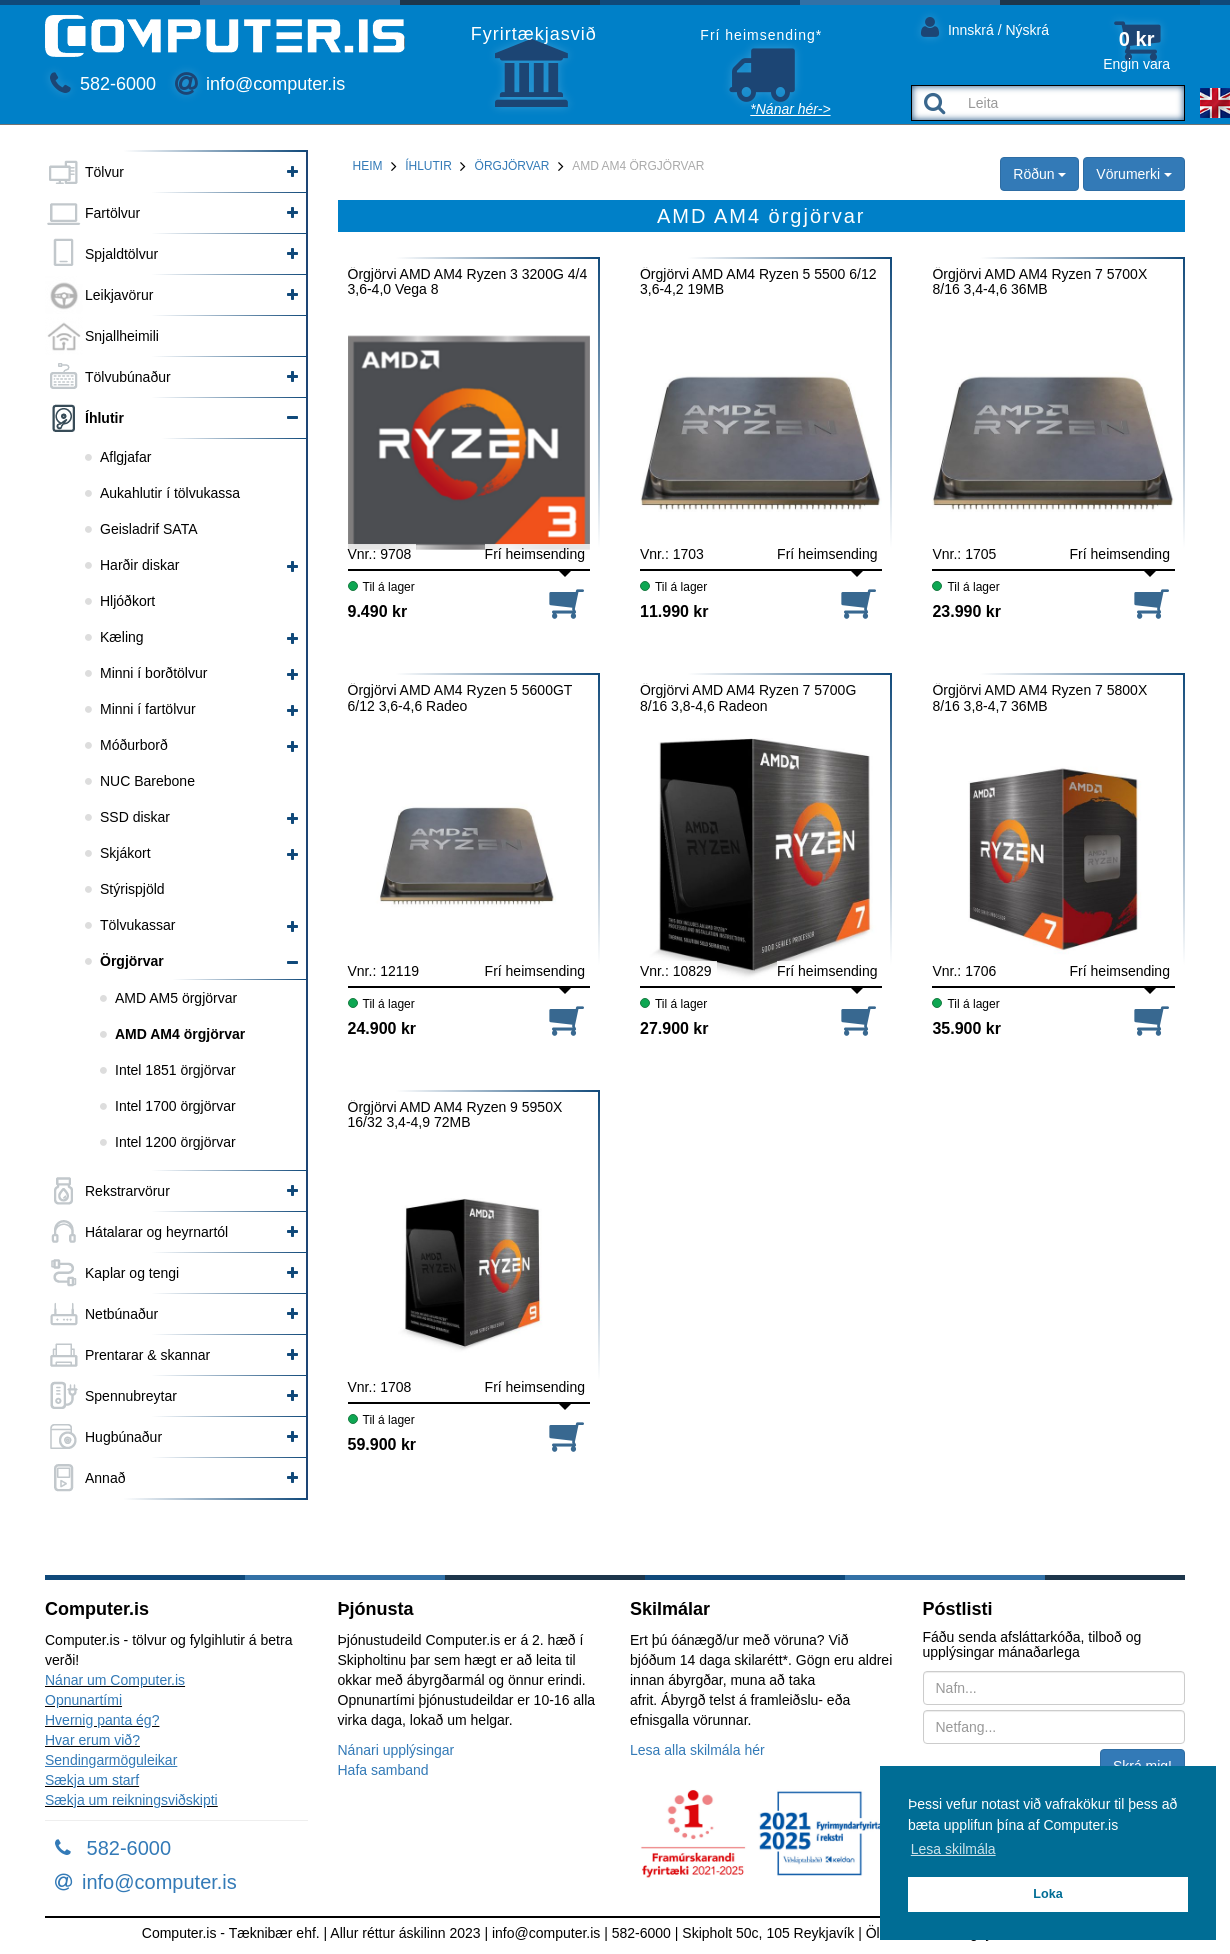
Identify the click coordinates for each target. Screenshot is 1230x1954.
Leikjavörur (119, 295)
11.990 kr (674, 611)
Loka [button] (1047, 1894)
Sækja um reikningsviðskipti (131, 1800)
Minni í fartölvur (148, 709)
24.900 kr (382, 1028)
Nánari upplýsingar (396, 1750)
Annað (105, 1478)
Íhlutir (104, 418)
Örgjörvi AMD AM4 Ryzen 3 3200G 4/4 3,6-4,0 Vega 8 (468, 282)
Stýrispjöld (132, 889)
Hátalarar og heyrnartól (156, 1232)
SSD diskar (135, 817)
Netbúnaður (121, 1314)
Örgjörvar (132, 961)
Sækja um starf (92, 1780)
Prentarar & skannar (147, 1355)
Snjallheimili (122, 336)
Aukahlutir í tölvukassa (170, 493)
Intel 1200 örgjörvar (175, 1142)
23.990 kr (966, 611)
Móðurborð (134, 745)
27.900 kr (674, 1028)
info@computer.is (260, 84)
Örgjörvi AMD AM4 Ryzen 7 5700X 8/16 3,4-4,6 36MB (1039, 282)
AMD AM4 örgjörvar (180, 1034)
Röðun (1039, 174)
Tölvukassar (137, 925)
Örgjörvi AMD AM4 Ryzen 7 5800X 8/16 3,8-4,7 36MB (1039, 698)
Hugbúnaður (123, 1437)
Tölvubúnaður (128, 377)
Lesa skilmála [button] (953, 1849)
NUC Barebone (147, 781)
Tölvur (104, 172)
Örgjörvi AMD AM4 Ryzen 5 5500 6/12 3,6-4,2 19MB (758, 282)
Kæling (122, 637)
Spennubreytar (131, 1396)
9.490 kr (378, 611)
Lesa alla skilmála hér (697, 1750)
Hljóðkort (127, 601)
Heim (368, 166)
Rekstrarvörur (127, 1191)
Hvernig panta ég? (102, 1720)
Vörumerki (1134, 174)
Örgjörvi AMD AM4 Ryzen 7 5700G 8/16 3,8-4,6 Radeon (748, 698)
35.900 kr (966, 1028)
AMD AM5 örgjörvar (176, 998)
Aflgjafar (125, 457)
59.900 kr (382, 1444)
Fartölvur (112, 213)
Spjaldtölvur (121, 254)
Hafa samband (383, 1770)
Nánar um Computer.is (115, 1680)
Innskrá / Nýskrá (985, 26)
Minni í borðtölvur (153, 673)
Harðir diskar (139, 565)
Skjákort (125, 853)
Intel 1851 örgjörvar (175, 1070)
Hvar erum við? (92, 1740)
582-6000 (103, 84)
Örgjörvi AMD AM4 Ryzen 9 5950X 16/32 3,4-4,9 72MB (455, 1115)
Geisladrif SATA (149, 529)
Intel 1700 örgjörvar (175, 1106)
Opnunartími (83, 1700)
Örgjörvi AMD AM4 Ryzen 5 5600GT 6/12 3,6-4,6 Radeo (460, 698)
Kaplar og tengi (132, 1273)
